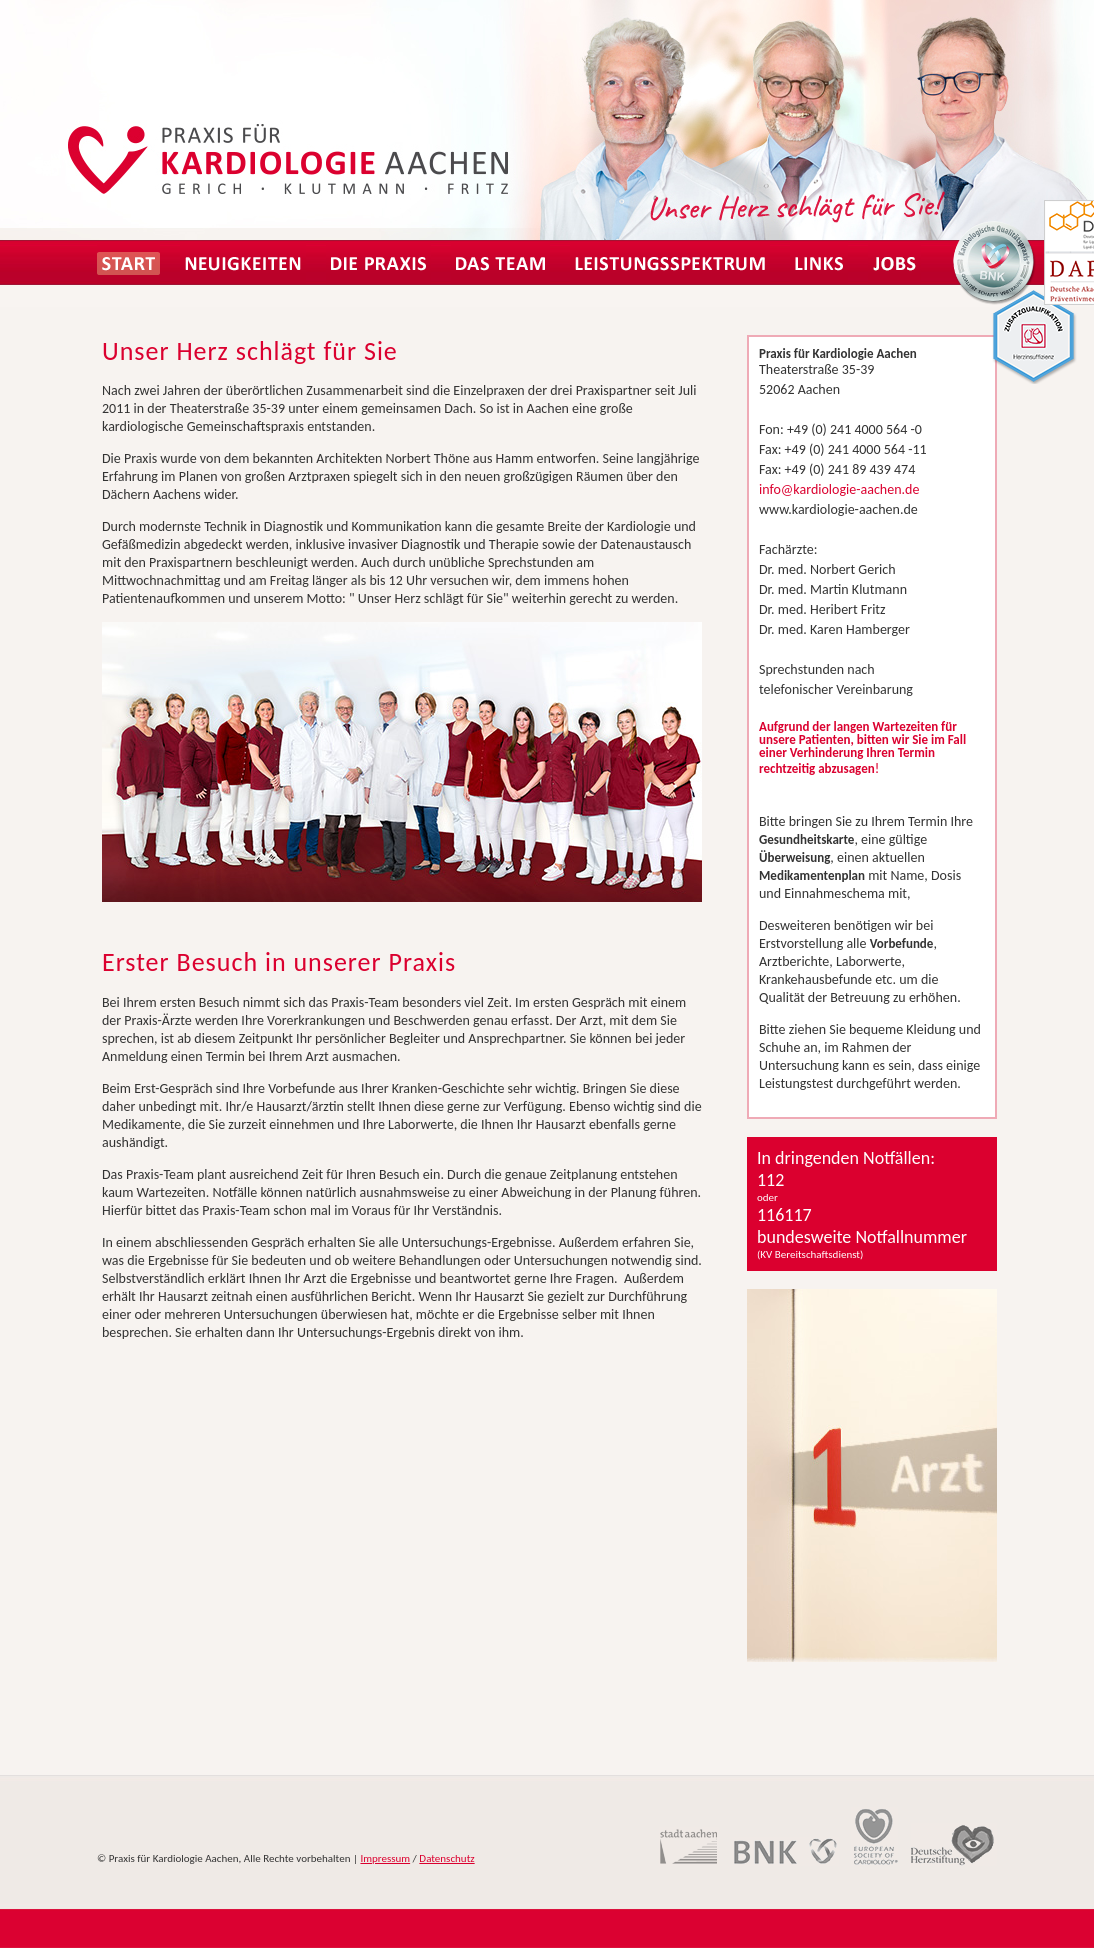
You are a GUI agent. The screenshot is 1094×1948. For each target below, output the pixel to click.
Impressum (385, 1858)
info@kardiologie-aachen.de (839, 489)
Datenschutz (446, 1858)
